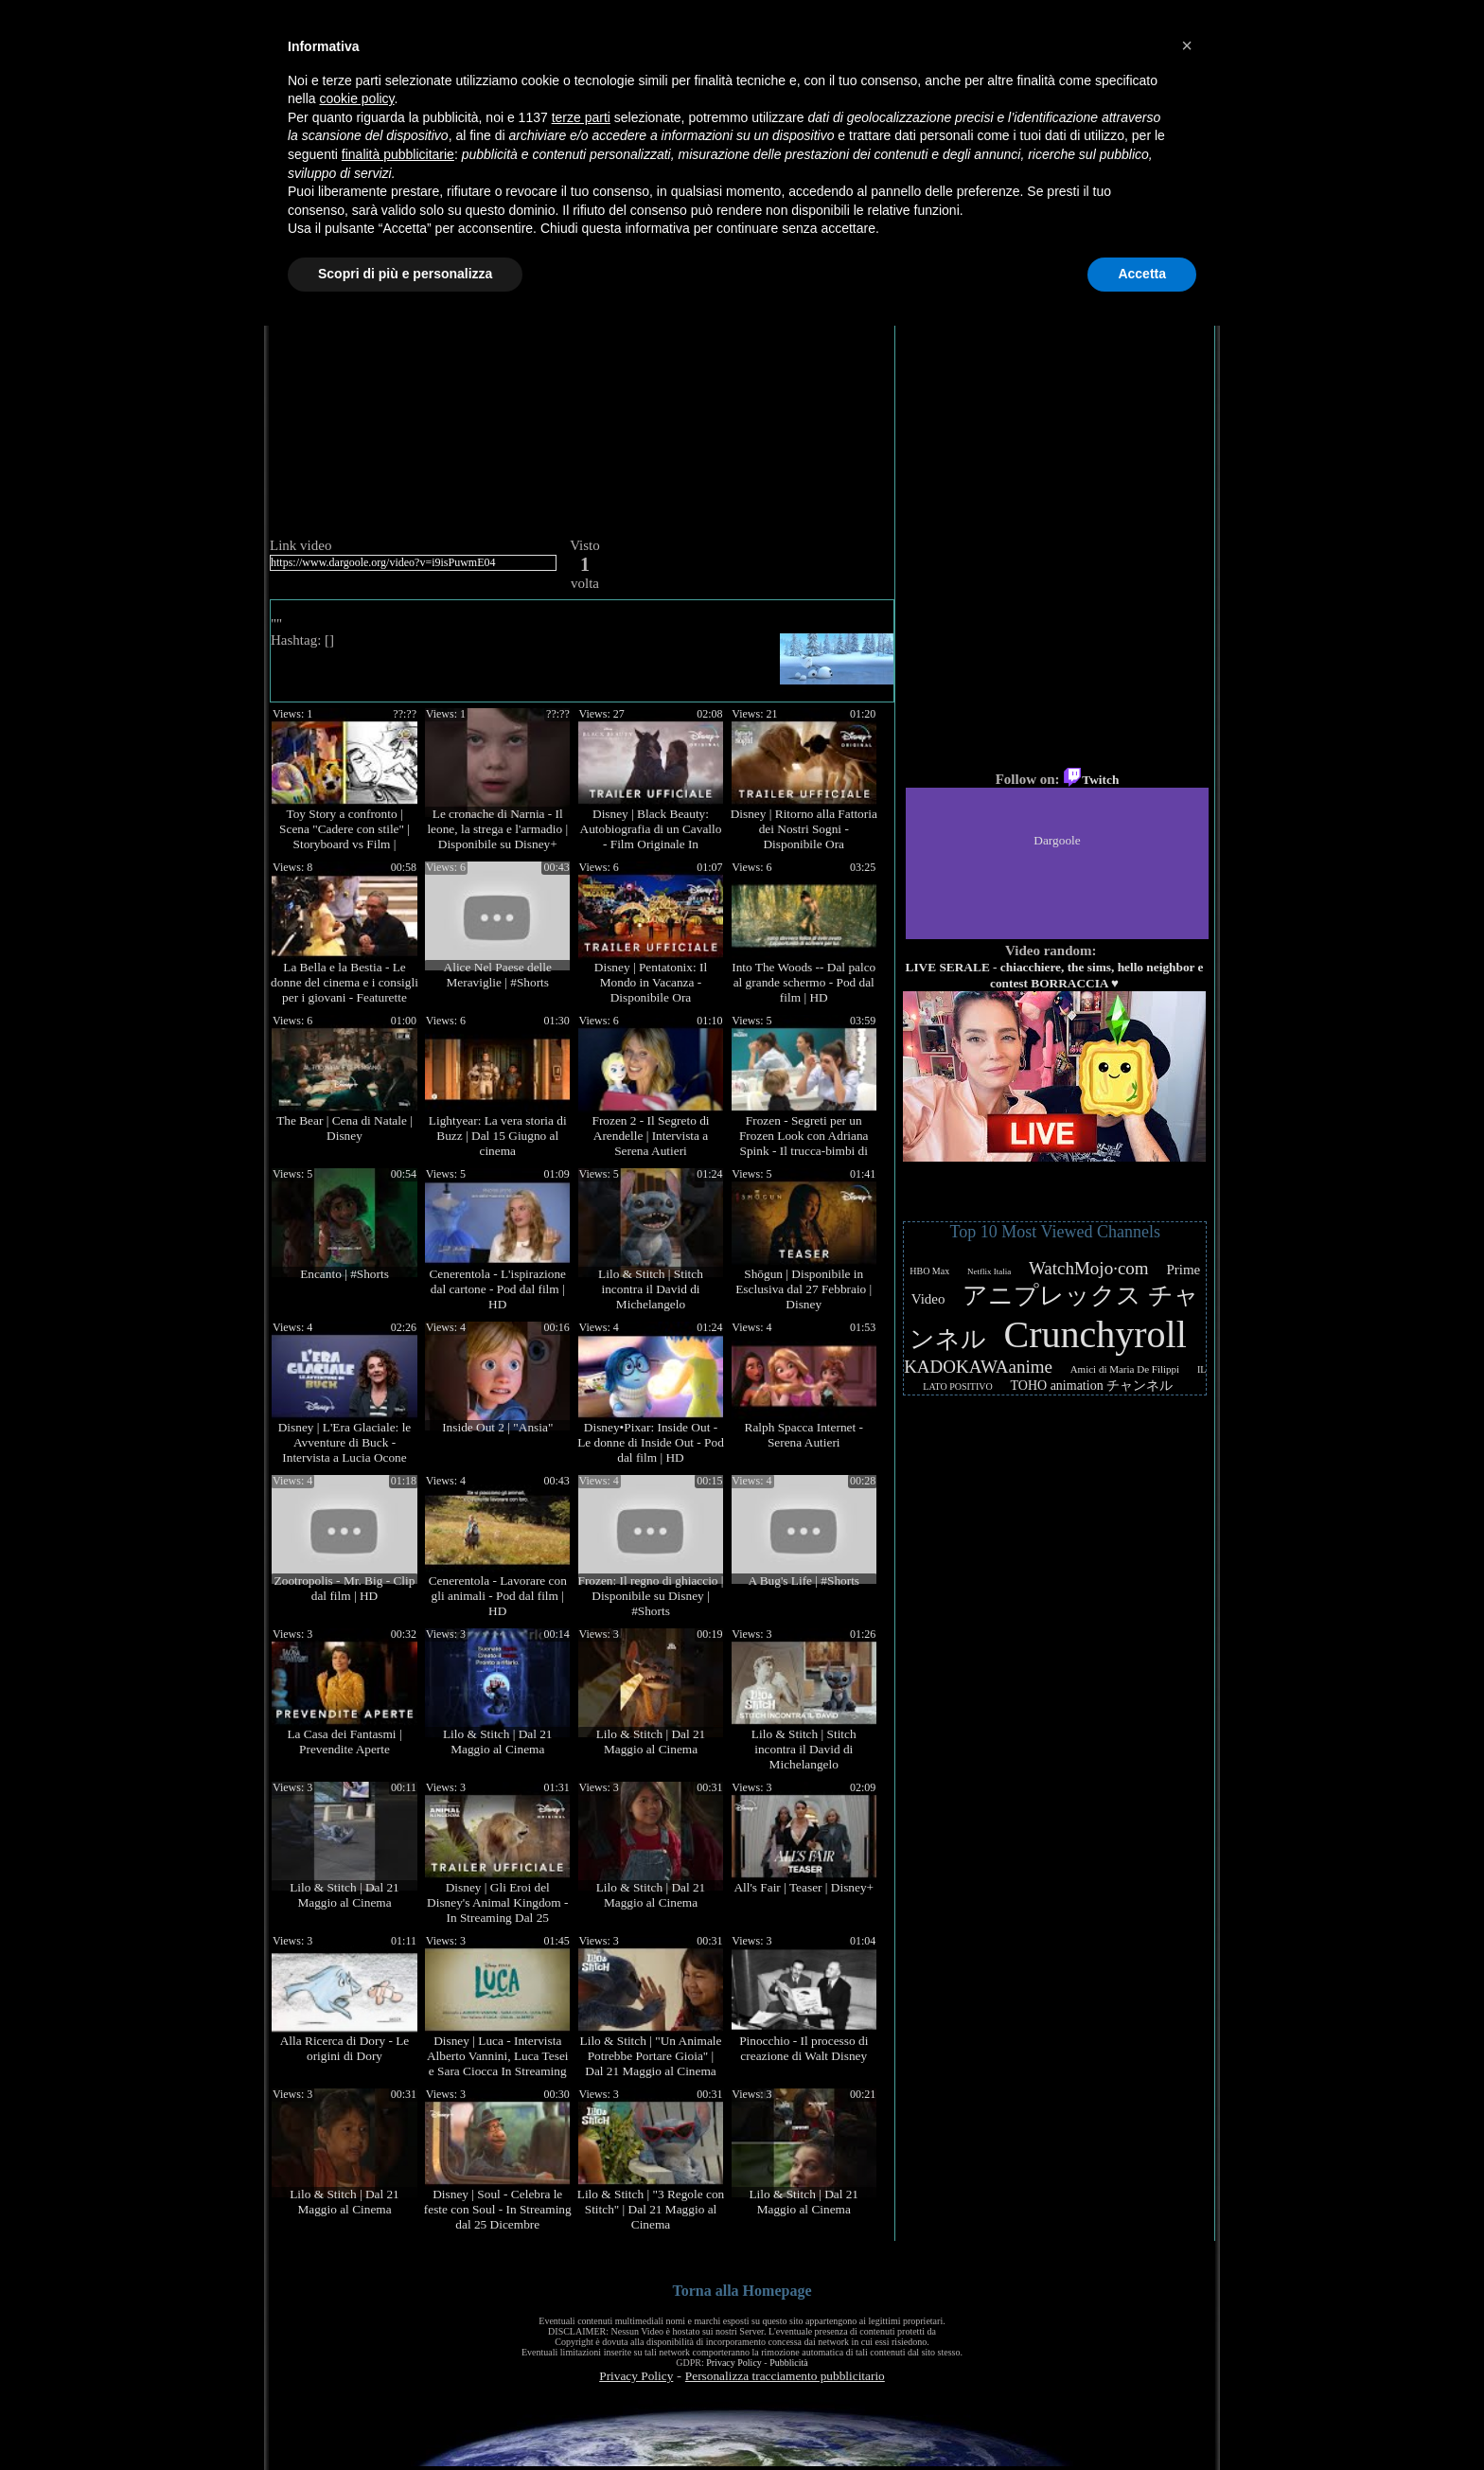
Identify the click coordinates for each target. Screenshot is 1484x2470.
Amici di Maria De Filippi (1124, 1369)
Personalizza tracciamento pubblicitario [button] (785, 2376)
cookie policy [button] (356, 98)
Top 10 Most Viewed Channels (1055, 1231)
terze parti (581, 117)
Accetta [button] (1142, 273)
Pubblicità (788, 2362)
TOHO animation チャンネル (1092, 1385)
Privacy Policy (734, 2362)
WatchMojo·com (1089, 1268)
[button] (1187, 45)
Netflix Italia (989, 1271)
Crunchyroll (1094, 1334)
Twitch (1091, 780)
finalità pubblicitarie (398, 154)
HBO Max (929, 1271)
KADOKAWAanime (978, 1367)
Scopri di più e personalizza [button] (405, 273)
